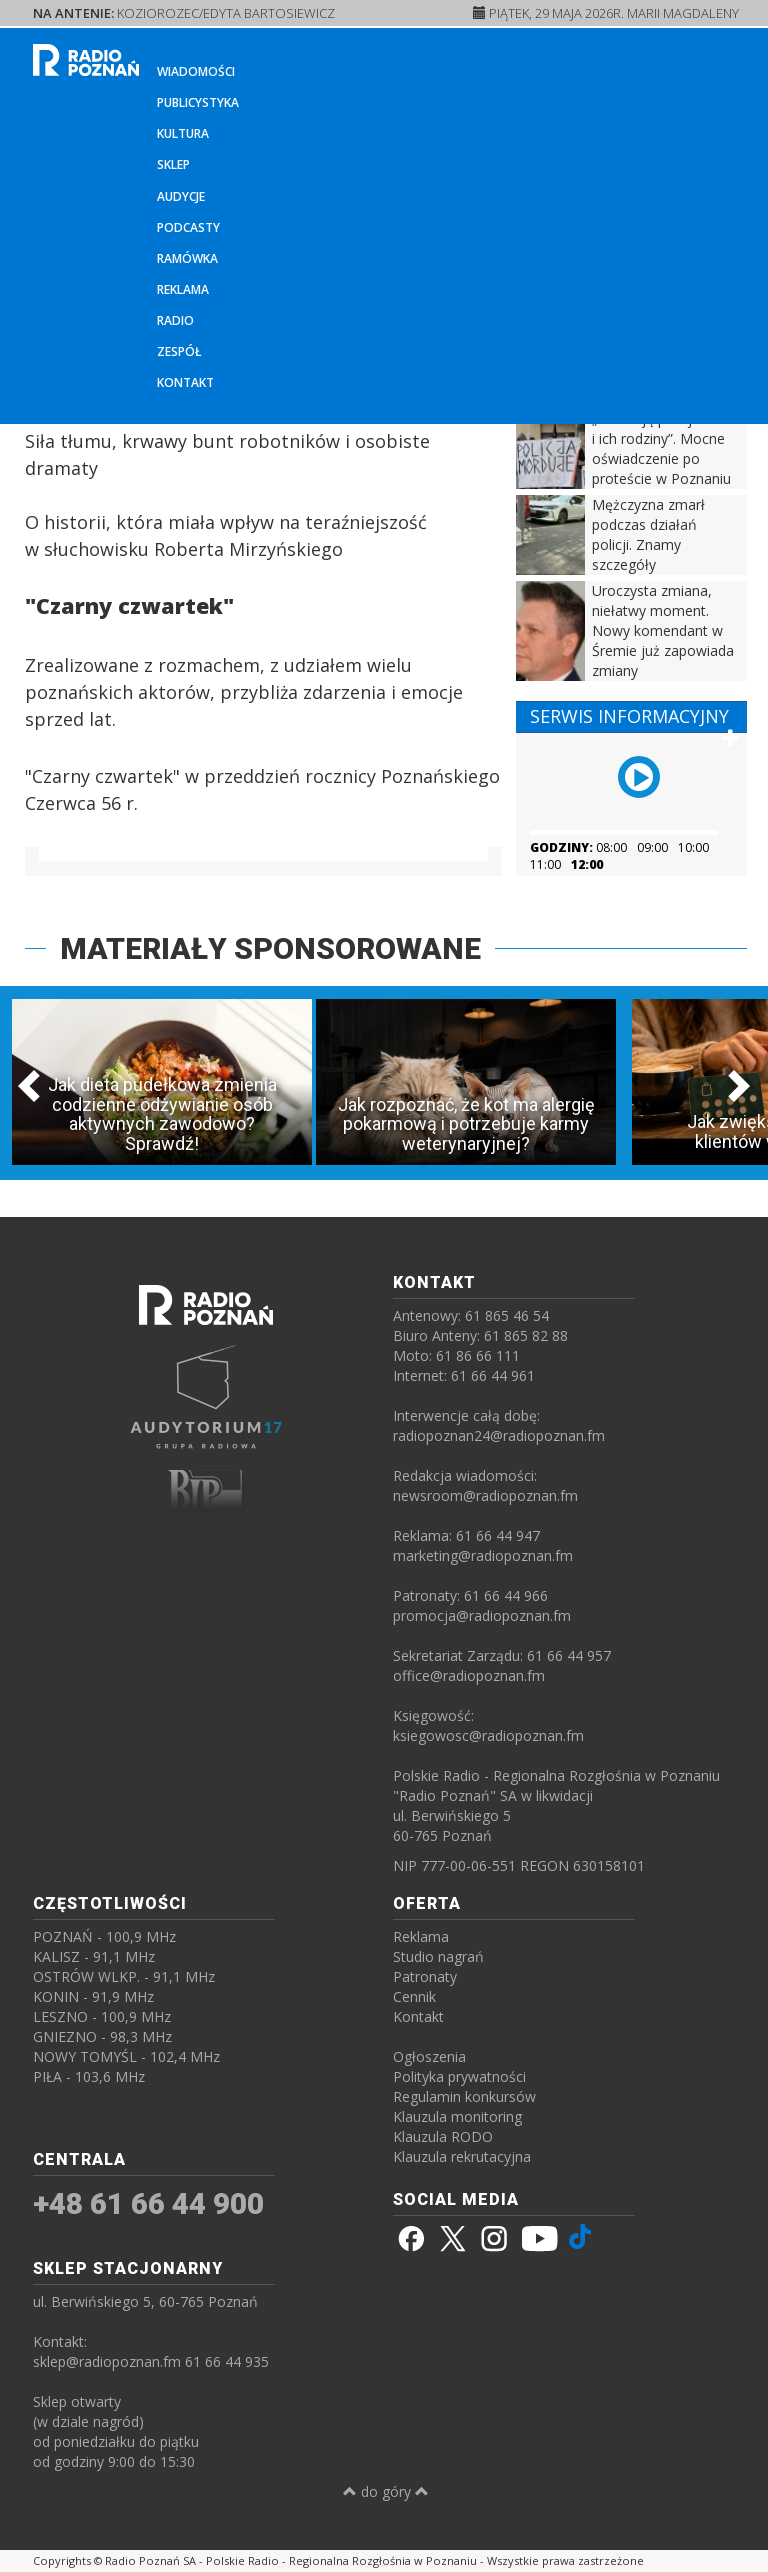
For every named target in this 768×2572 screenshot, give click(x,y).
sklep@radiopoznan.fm (107, 2361)
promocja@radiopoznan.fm (482, 1615)
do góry (386, 2491)
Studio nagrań (438, 1956)
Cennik (414, 1996)
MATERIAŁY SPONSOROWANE (270, 948)
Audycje (181, 196)
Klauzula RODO (443, 2136)
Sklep (173, 164)
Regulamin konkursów (464, 2096)
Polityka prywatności (459, 2076)
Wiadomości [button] (196, 71)
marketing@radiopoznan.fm (483, 1555)
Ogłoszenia (429, 2056)
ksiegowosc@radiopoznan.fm (488, 1735)
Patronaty (425, 1976)
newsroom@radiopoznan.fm (485, 1495)
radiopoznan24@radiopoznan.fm (499, 1435)
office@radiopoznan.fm (469, 1675)
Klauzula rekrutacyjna (462, 2156)
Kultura (183, 133)
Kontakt (185, 382)
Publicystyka (198, 102)
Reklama (183, 289)
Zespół (179, 351)
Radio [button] (175, 320)
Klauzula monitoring (457, 2116)
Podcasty (188, 227)
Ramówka (187, 258)
